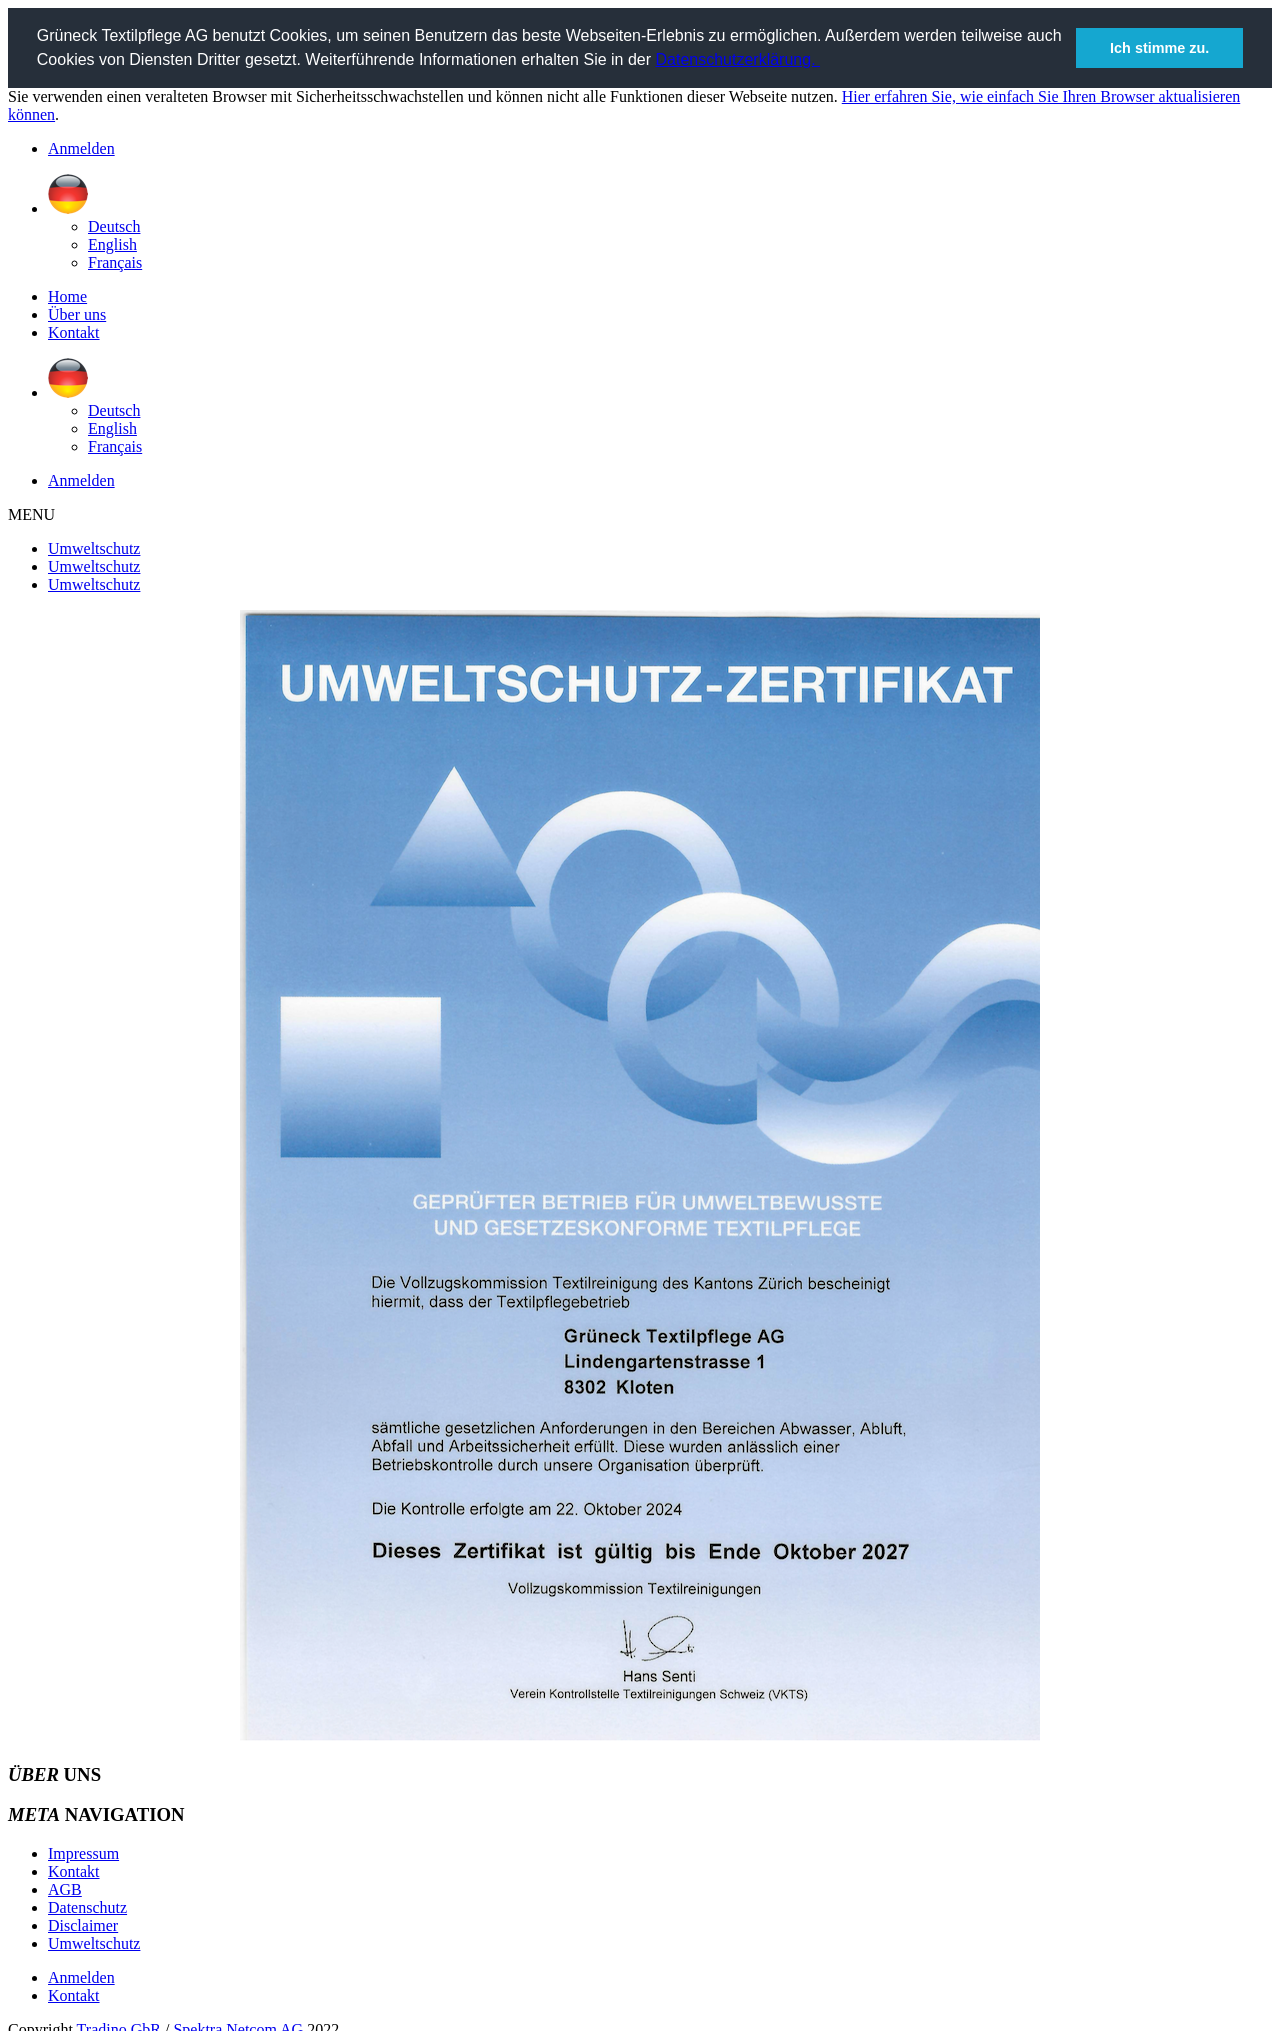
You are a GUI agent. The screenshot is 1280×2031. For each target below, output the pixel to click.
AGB (65, 1888)
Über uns (77, 313)
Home (67, 295)
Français (115, 261)
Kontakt (74, 331)
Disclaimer (83, 1924)
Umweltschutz (94, 547)
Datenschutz (87, 1906)
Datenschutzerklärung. (738, 59)
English (112, 243)
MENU (31, 513)
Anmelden (81, 147)
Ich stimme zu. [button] (1159, 48)
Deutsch (114, 225)
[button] (823, 62)
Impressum (83, 1852)
